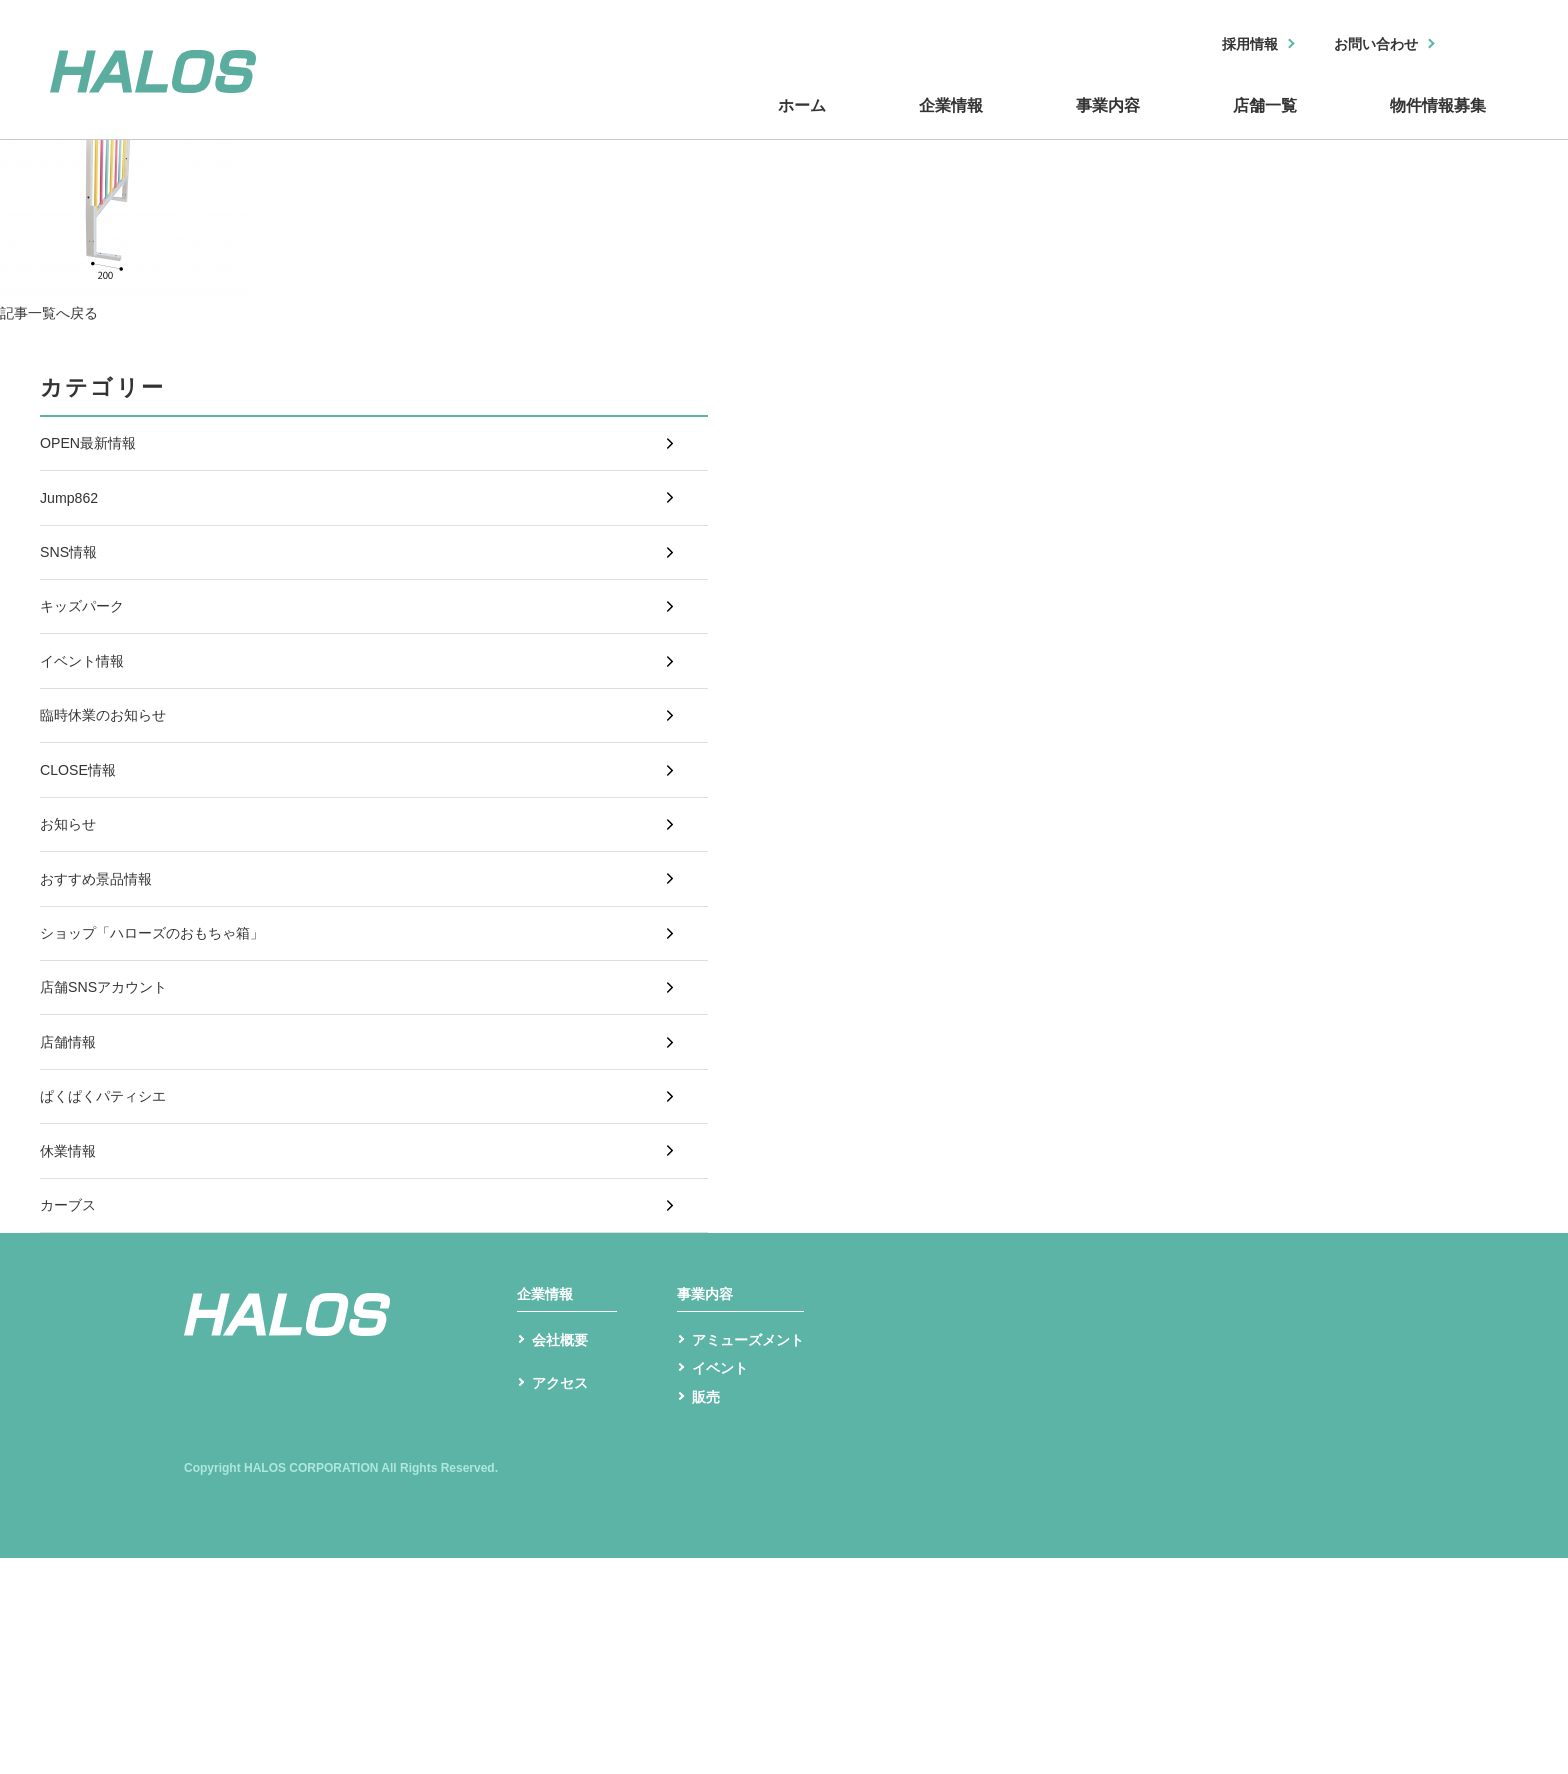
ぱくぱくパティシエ (112, 1248)
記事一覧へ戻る (56, 312)
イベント (724, 1580)
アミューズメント (756, 1548)
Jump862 (73, 515)
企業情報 (758, 123)
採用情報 (1225, 45)
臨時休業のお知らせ (112, 782)
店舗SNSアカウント (112, 1115)
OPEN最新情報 (94, 449)
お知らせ (72, 915)
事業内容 (968, 123)
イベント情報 (88, 715)
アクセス (564, 1606)
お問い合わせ (1365, 45)
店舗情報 (72, 1181)
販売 (708, 1611)
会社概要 (564, 1548)
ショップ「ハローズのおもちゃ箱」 (168, 1048)
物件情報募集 (1408, 123)
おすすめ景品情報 (104, 982)
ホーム (558, 123)
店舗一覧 (1178, 123)
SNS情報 (72, 582)
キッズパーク (88, 649)
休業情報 (72, 1315)
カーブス (72, 1381)
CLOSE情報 (83, 848)
